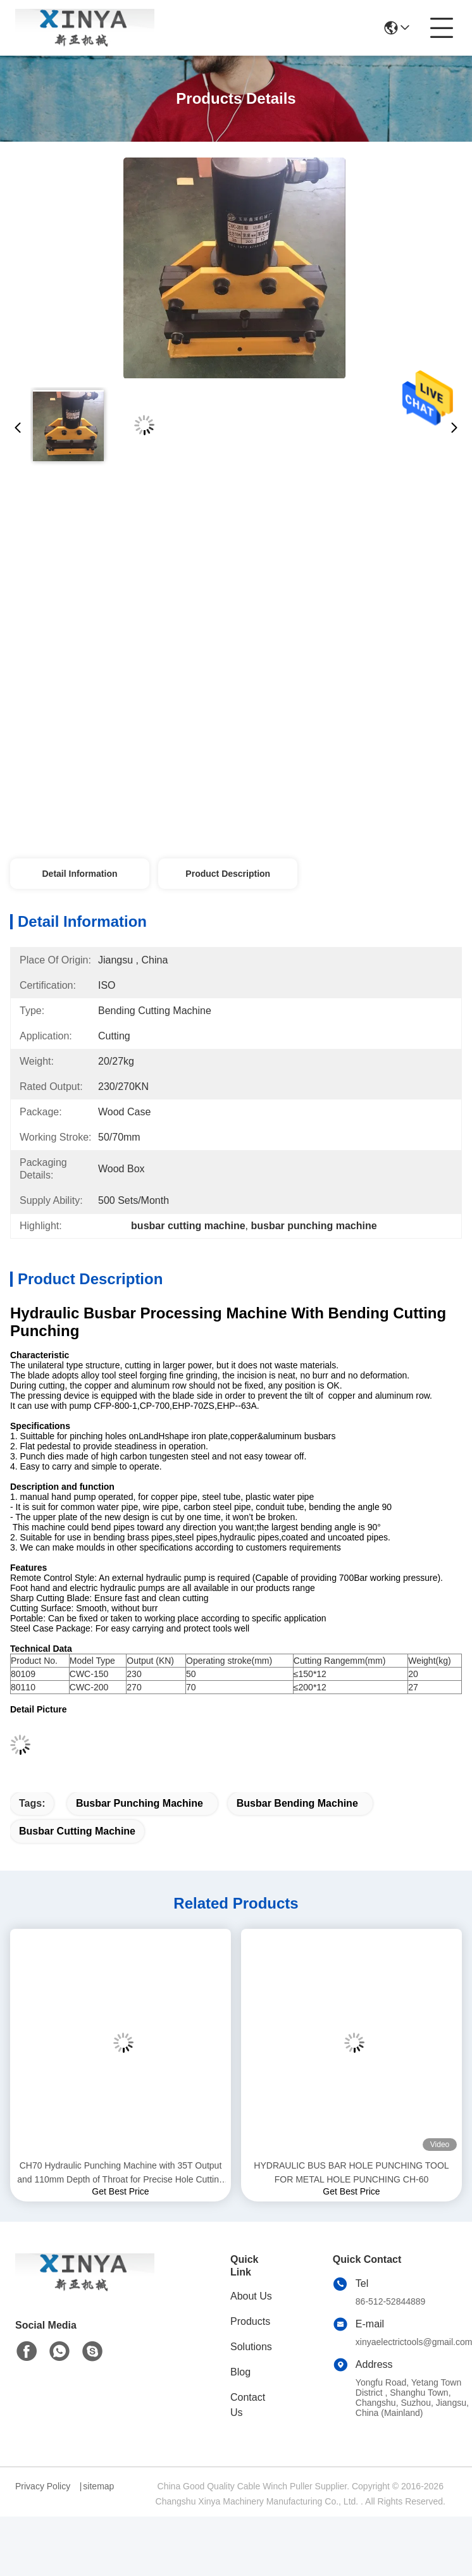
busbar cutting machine (77, 1831)
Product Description (227, 874)
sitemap (98, 2486)
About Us (251, 2296)
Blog (240, 2372)
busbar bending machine (297, 1803)
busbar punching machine (139, 1803)
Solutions (251, 2346)
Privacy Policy (42, 2486)
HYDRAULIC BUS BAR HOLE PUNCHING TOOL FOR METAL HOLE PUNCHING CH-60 (351, 2172)
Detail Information (79, 874)
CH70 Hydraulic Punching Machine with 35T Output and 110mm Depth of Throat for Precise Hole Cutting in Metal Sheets (120, 2173)
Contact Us (247, 2405)
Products (250, 2321)
